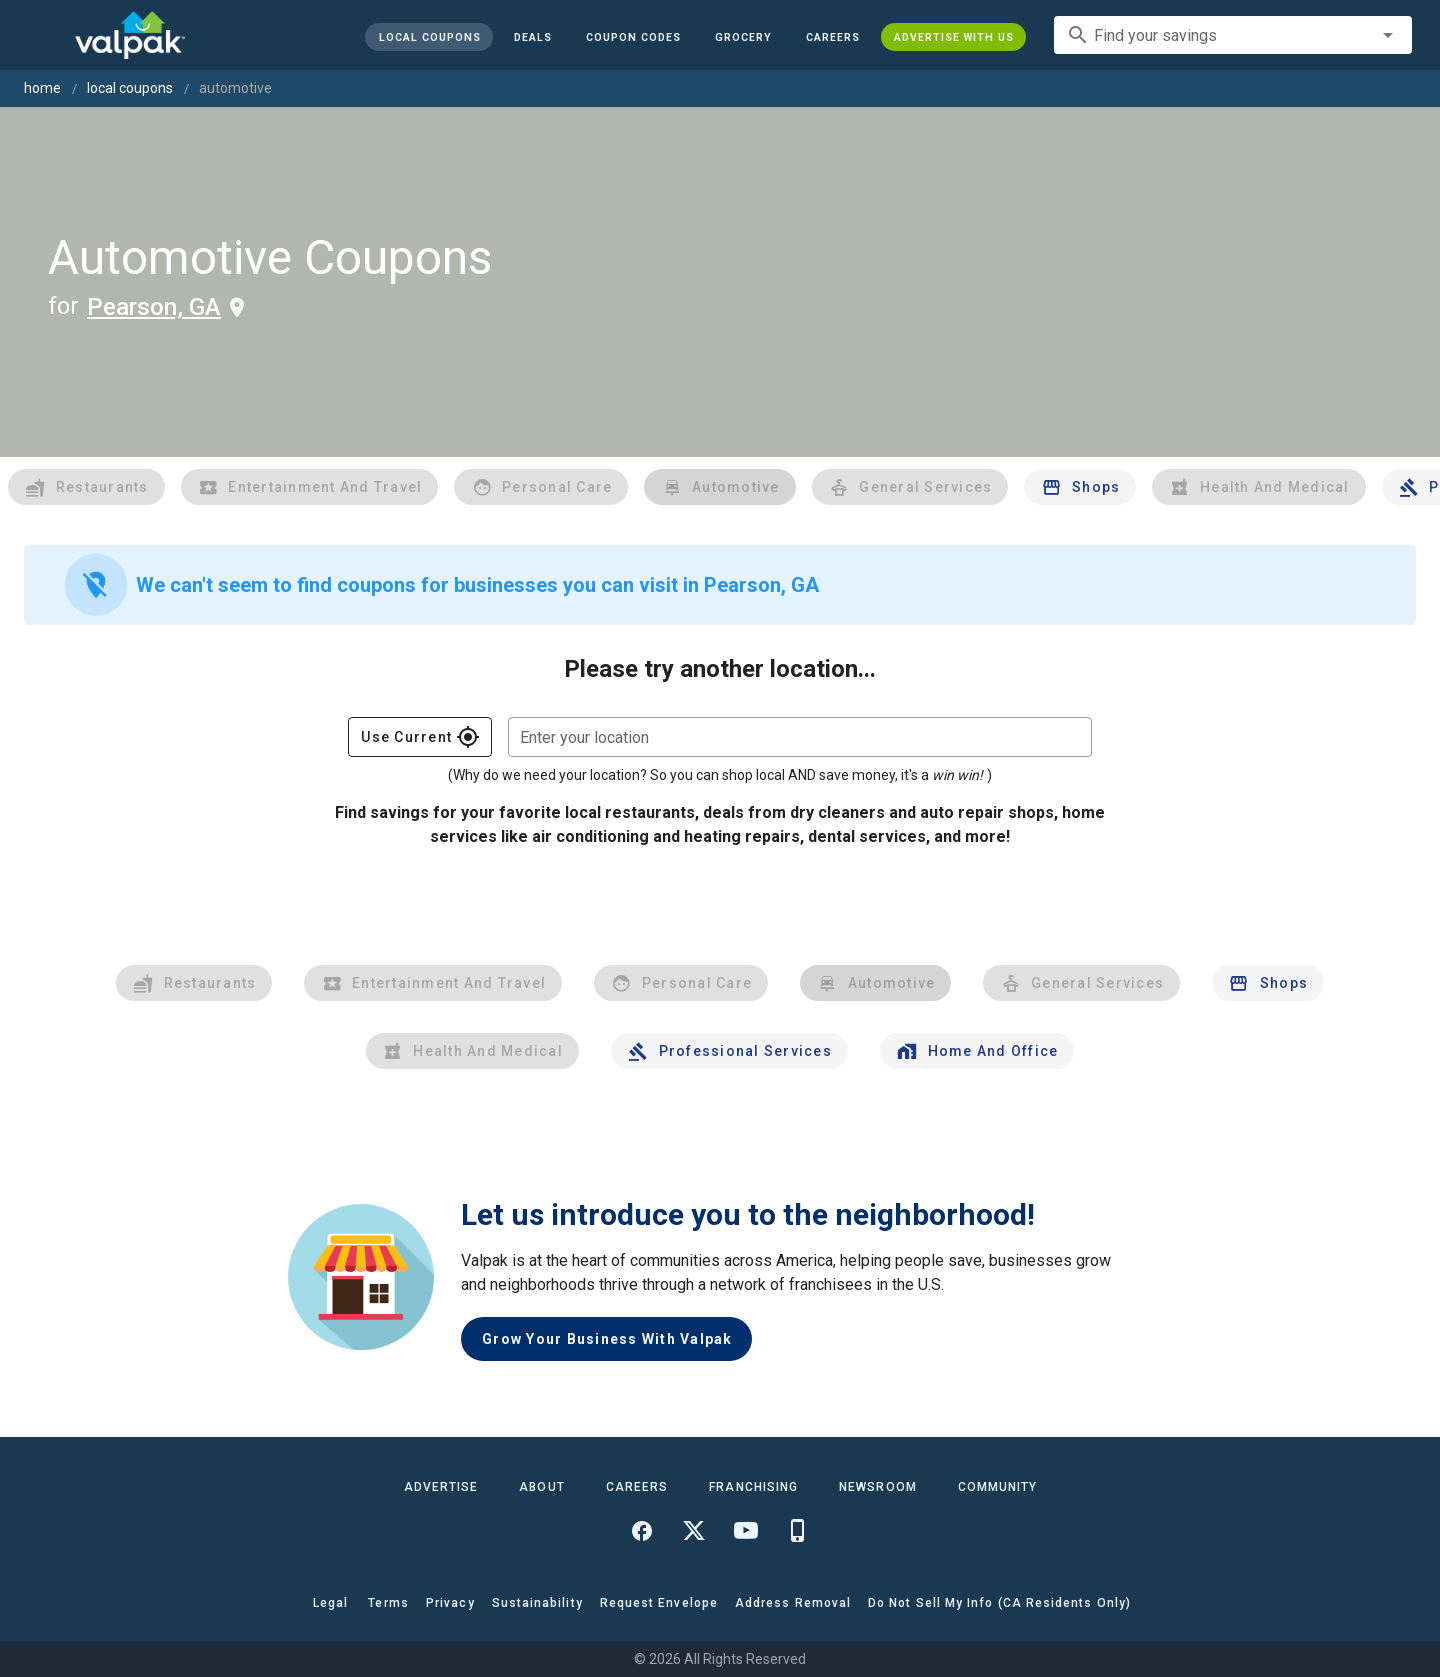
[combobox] (1233, 35)
